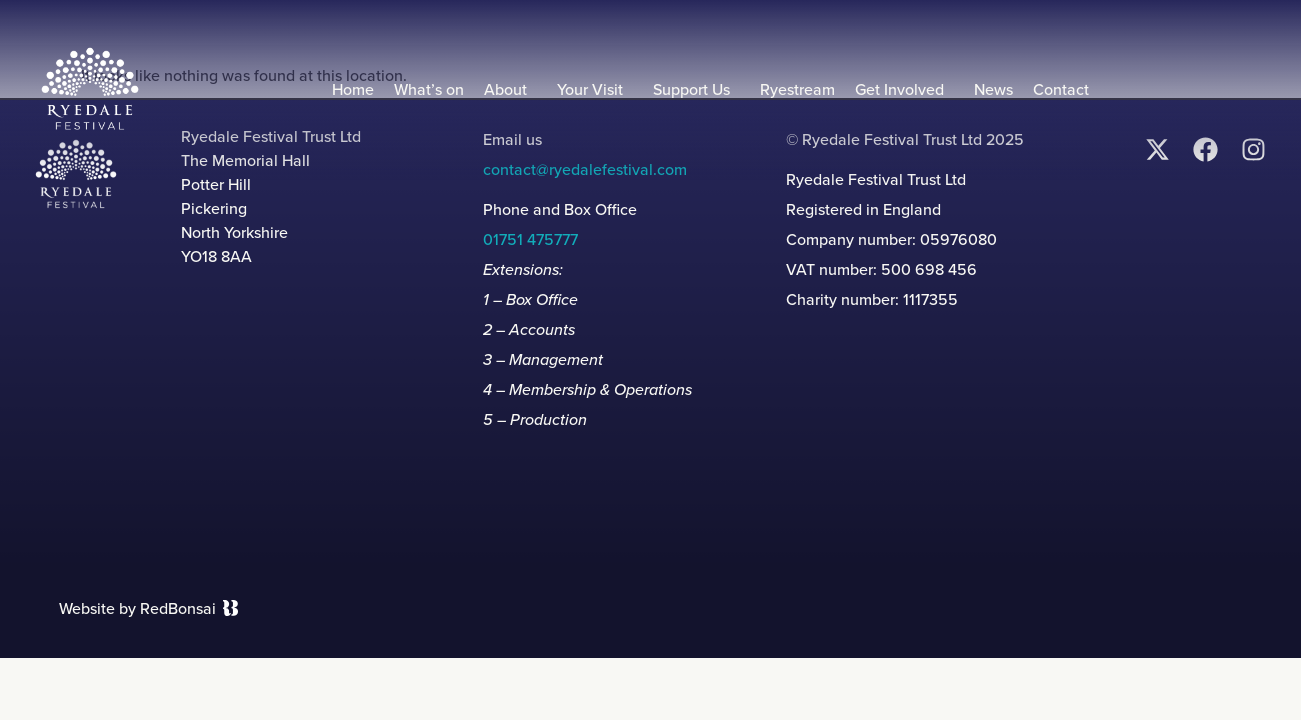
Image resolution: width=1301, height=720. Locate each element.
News (993, 89)
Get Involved (904, 89)
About (510, 89)
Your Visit (595, 89)
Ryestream (797, 89)
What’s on (429, 89)
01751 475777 (530, 239)
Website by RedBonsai (137, 608)
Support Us (696, 89)
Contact (1061, 89)
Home (353, 89)
